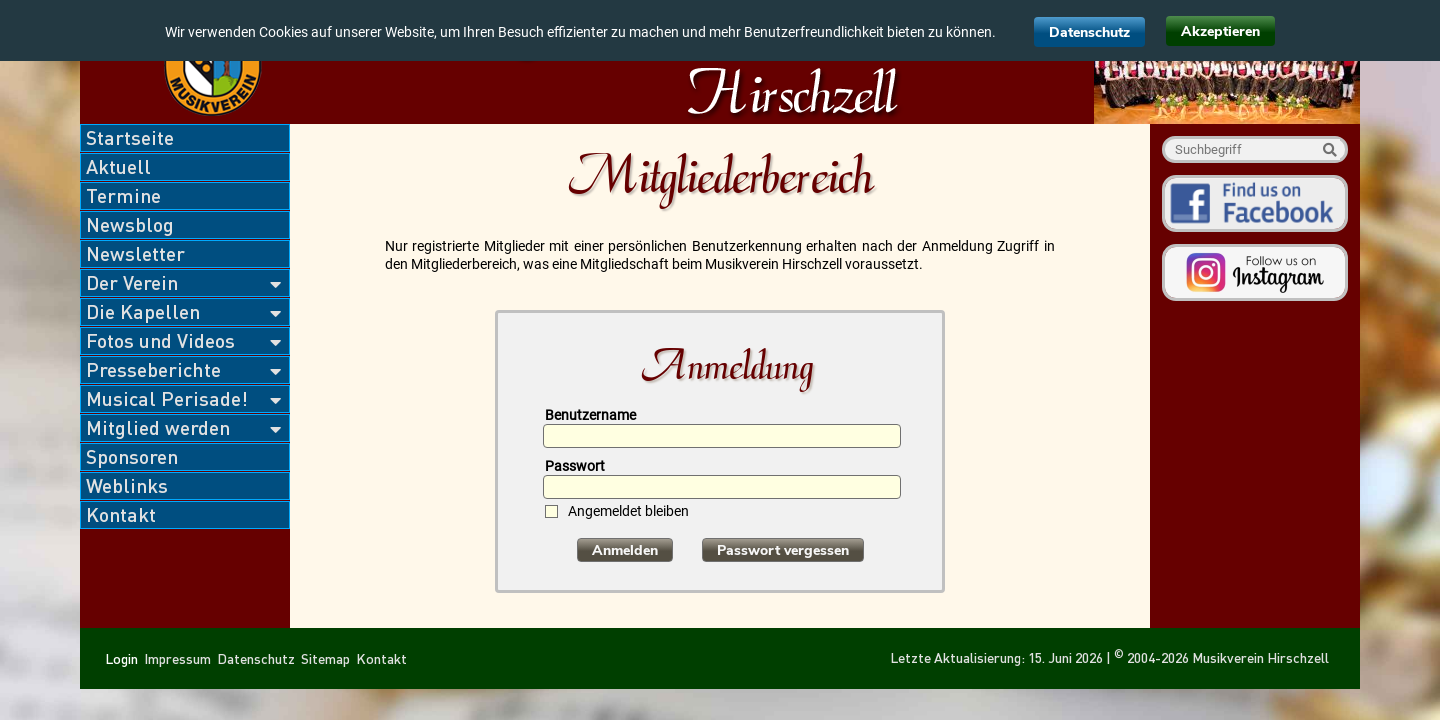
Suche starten (1329, 149)
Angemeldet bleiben (628, 511)
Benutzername (590, 415)
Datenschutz (1089, 32)
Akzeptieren (1220, 31)
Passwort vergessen (783, 550)
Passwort (575, 466)
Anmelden (625, 550)
